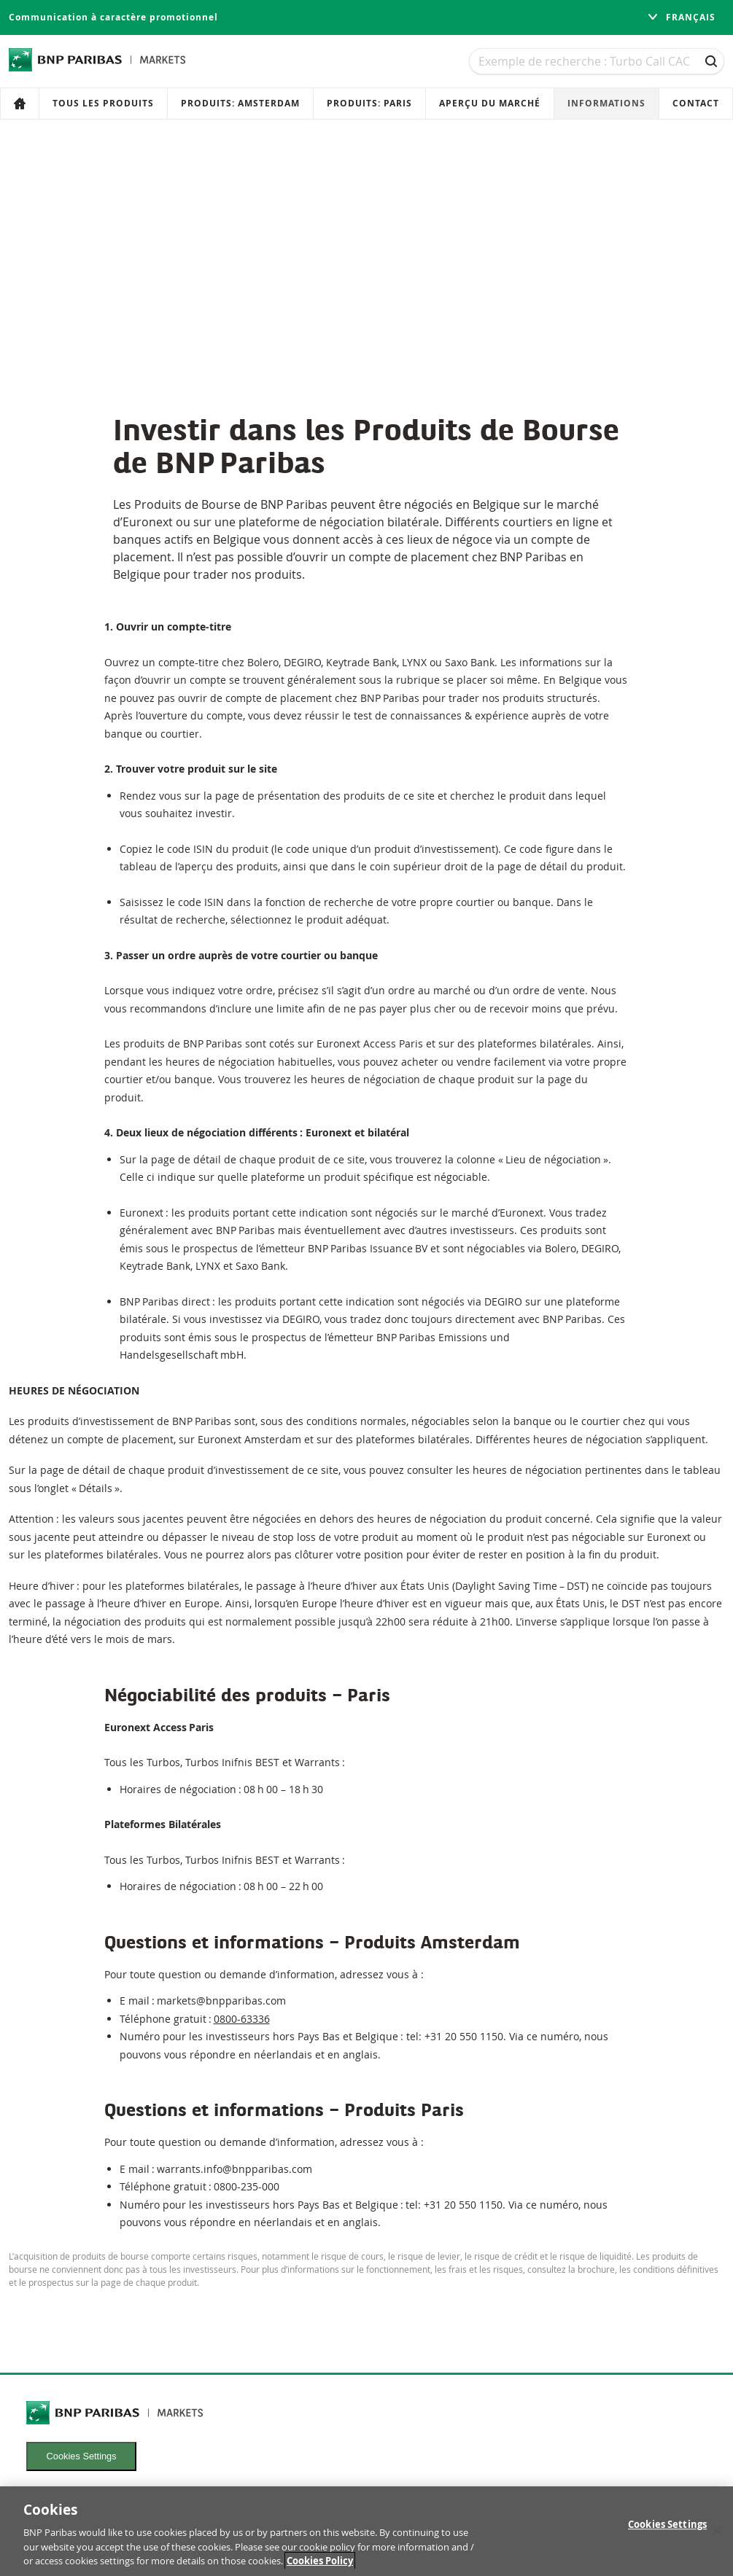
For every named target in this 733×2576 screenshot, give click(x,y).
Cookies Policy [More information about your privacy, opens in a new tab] (320, 2566)
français (681, 17)
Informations (606, 103)
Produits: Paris (369, 103)
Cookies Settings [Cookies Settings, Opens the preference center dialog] (667, 2530)
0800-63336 (242, 2019)
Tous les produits (103, 103)
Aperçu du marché (489, 103)
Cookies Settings (82, 2456)
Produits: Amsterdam (240, 103)
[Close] (717, 2536)
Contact (695, 103)
